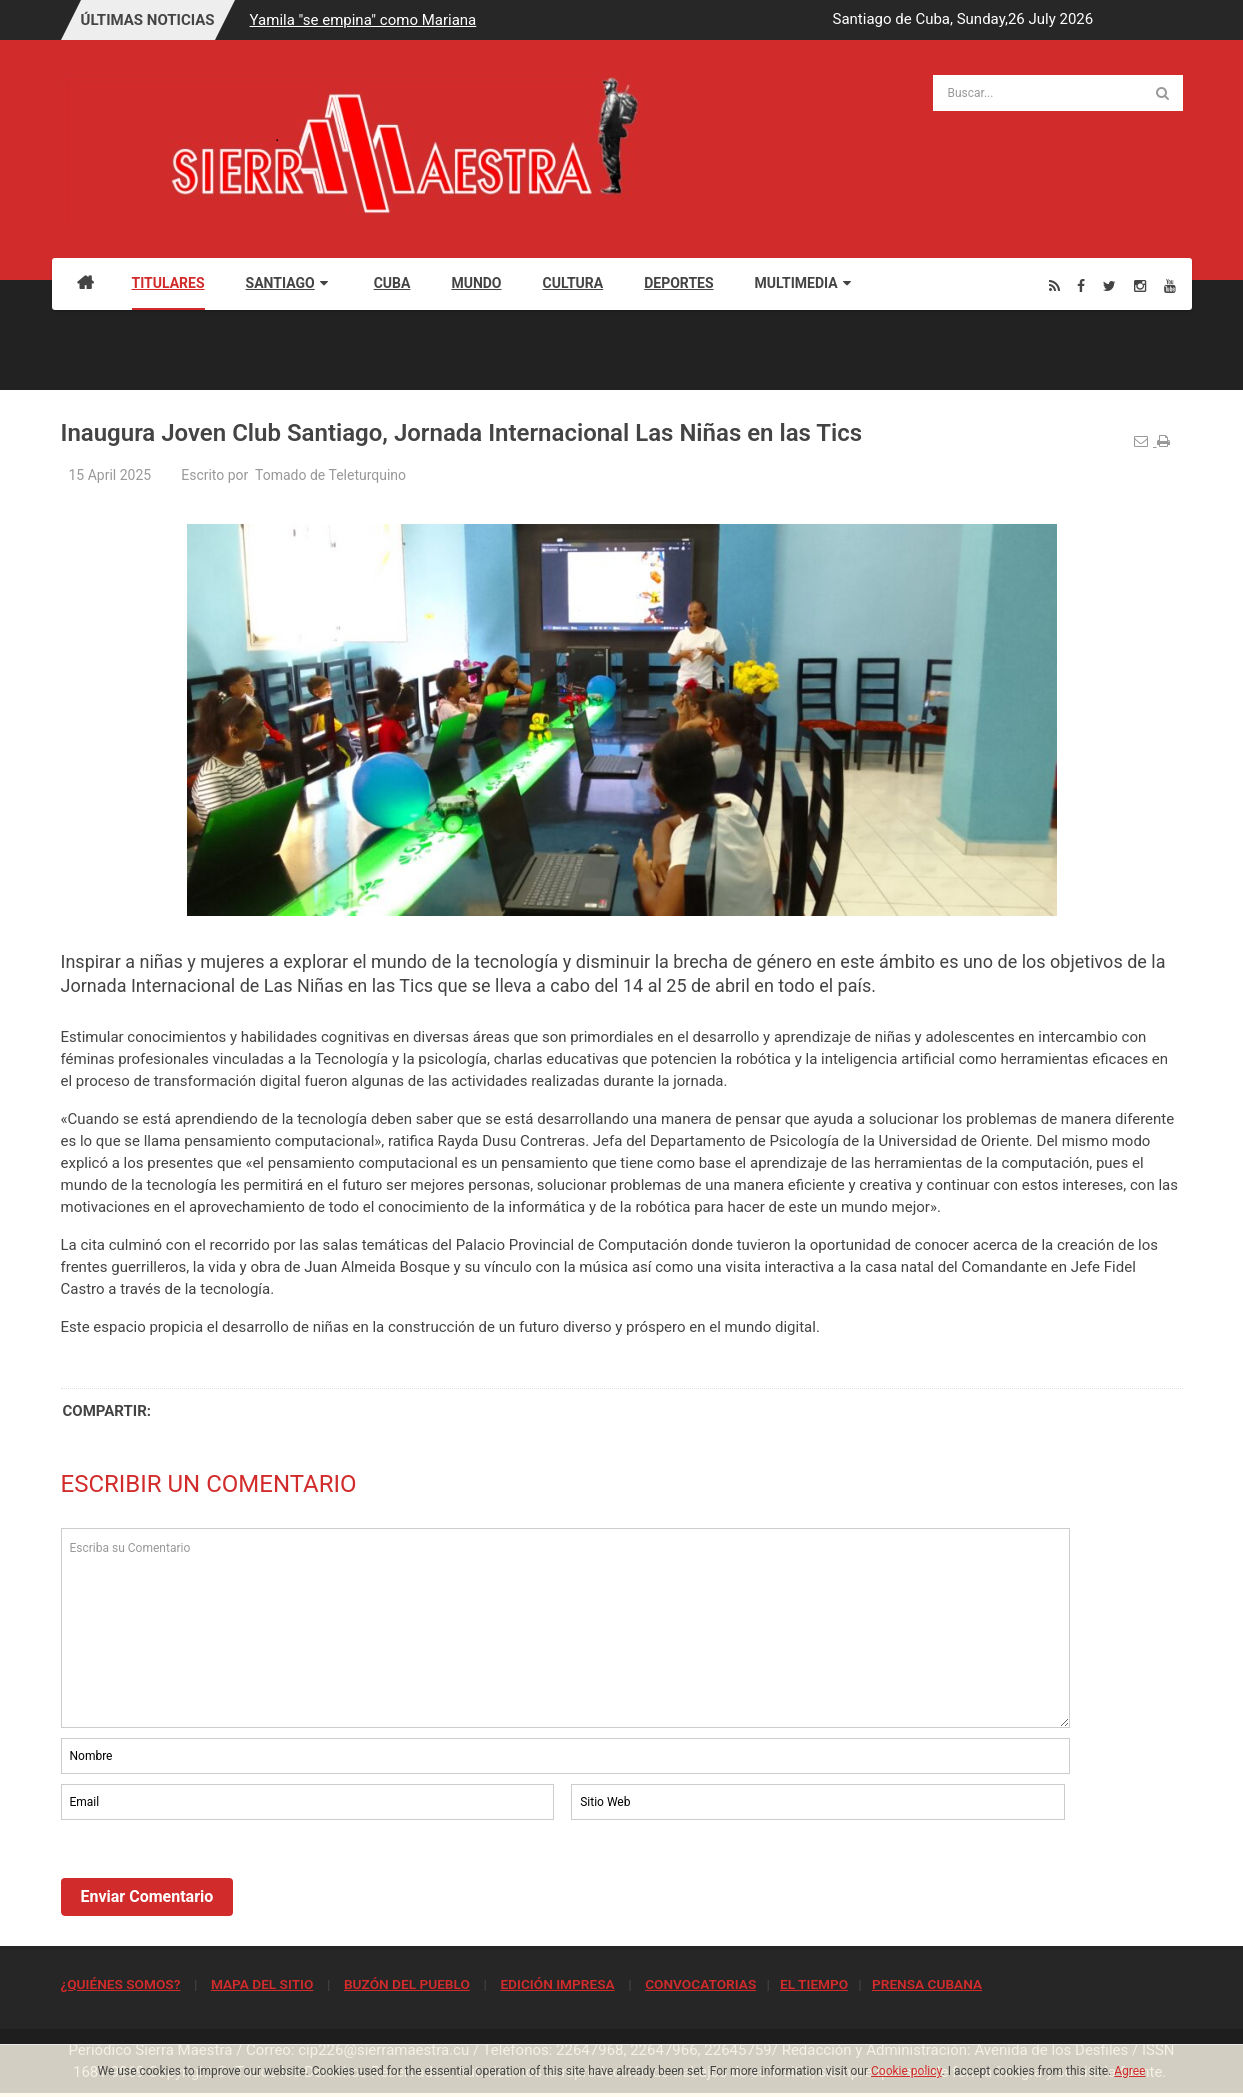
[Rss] (1054, 285)
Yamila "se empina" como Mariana (363, 20)
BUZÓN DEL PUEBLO (407, 1984)
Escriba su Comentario (566, 1628)
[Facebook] (1081, 285)
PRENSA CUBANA (927, 1984)
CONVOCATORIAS (700, 1984)
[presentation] (213, 1879)
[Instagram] (1140, 285)
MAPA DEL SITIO (262, 1984)
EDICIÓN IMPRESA (557, 1984)
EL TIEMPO (814, 1984)
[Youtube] (1170, 285)
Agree (1129, 2071)
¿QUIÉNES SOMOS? (121, 1984)
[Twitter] (1109, 285)
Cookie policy (906, 2071)
